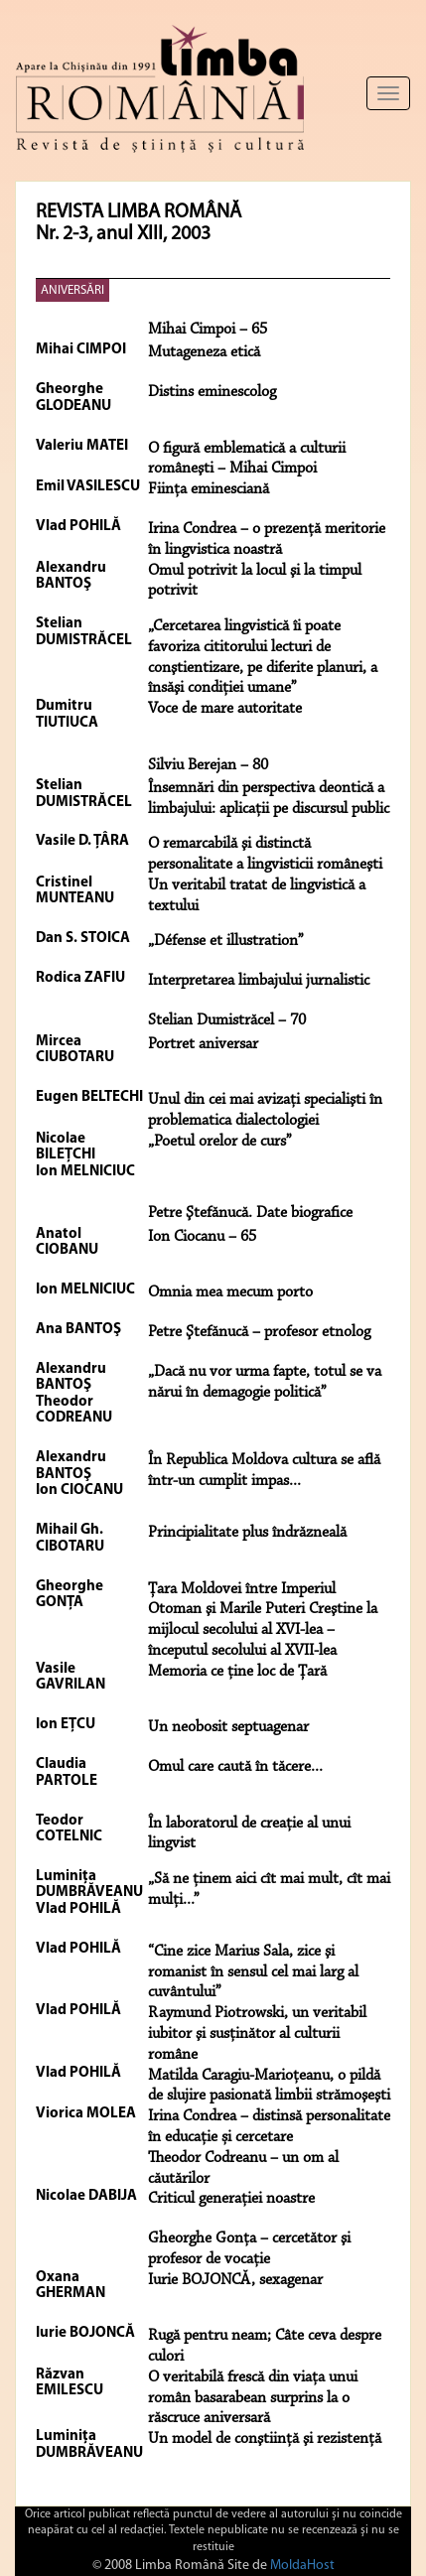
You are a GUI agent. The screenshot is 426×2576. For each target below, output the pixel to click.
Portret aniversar (203, 1044)
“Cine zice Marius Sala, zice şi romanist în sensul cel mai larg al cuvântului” (253, 1972)
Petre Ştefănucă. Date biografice (250, 1213)
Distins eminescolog (212, 392)
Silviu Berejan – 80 (208, 765)
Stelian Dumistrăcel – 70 (227, 1020)
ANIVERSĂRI (72, 290)
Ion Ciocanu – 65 (202, 1237)
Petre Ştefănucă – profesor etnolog (259, 1332)
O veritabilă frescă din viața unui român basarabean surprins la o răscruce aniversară (252, 2398)
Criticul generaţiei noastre (231, 2199)
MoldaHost (302, 2565)
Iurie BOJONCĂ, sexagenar (235, 2280)
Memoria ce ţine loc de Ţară (237, 1672)
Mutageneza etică (204, 352)
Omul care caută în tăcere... (235, 1767)
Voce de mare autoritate (225, 709)
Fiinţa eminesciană (208, 489)
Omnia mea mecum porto (230, 1292)
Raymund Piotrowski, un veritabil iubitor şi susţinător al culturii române (257, 2034)
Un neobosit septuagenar (228, 1727)
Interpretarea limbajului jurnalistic (258, 981)
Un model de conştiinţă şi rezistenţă (264, 2439)
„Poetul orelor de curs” (220, 1142)
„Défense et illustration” (226, 941)
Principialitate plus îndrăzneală (247, 1533)
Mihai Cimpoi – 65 (207, 330)
